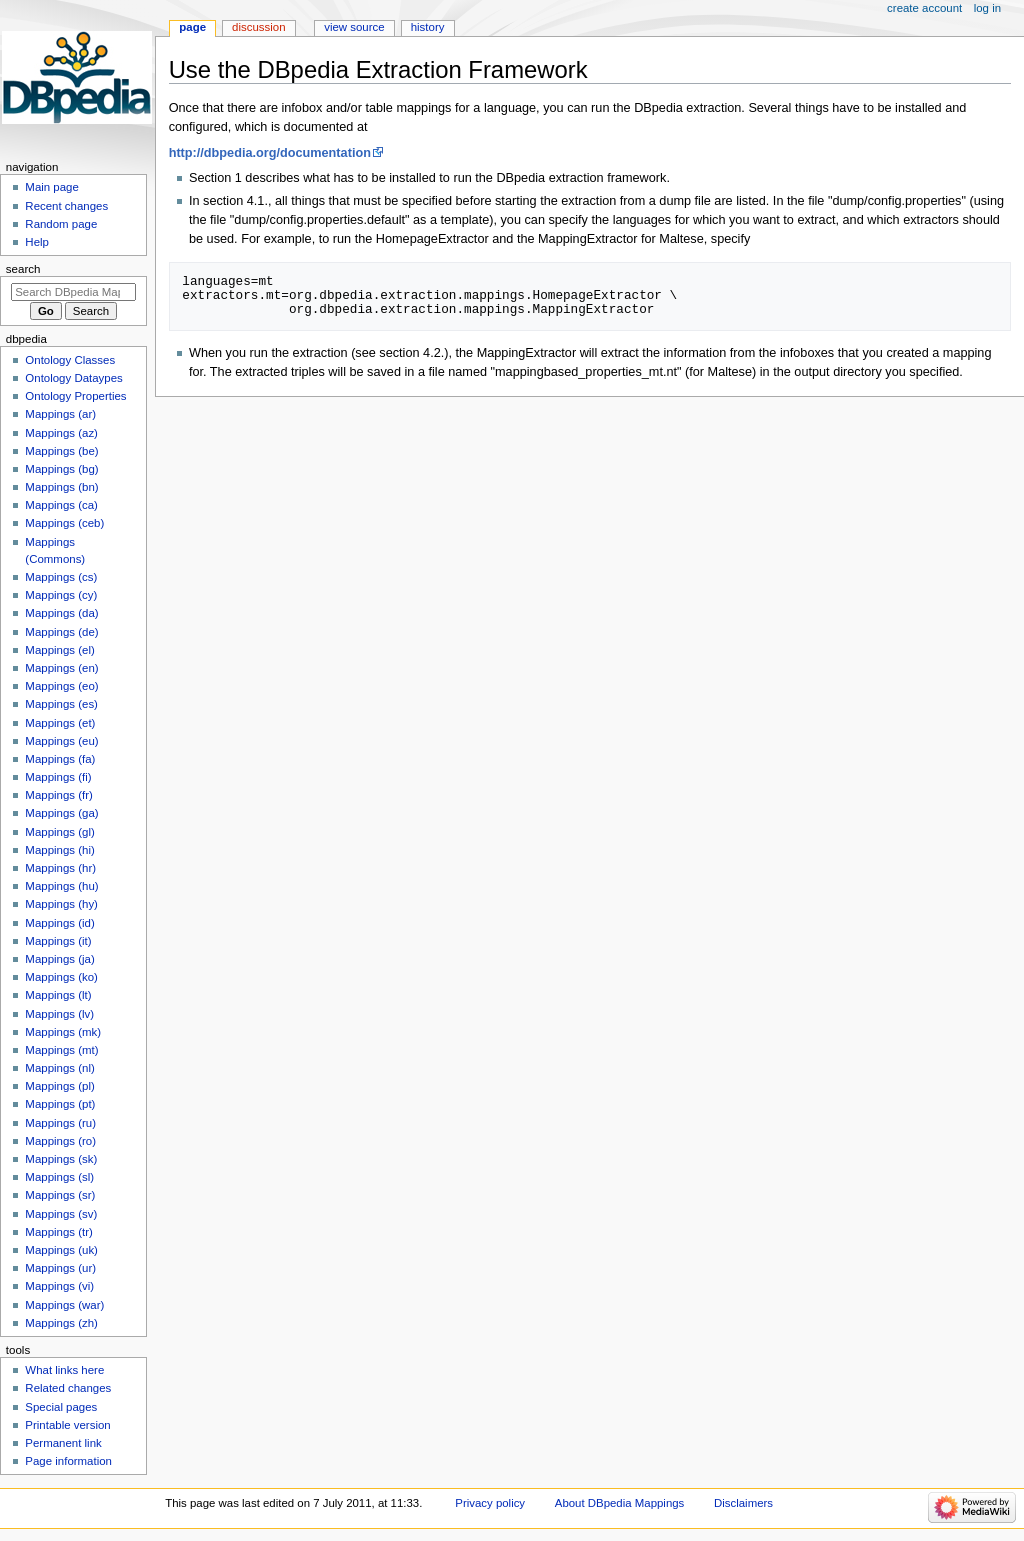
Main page (52, 187)
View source (354, 27)
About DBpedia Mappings (620, 1503)
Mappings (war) (64, 1305)
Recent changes (66, 206)
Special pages (61, 1407)
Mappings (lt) (58, 995)
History (428, 27)
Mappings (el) (59, 650)
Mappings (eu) (61, 741)
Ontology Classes (70, 360)
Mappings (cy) (61, 595)
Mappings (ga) (61, 813)
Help (37, 242)
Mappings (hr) (60, 868)
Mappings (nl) (59, 1068)
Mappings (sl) (59, 1177)
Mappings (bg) (61, 469)
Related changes (68, 1388)
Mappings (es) (61, 704)
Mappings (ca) (61, 505)
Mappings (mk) (63, 1032)
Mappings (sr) (60, 1195)
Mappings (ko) (61, 977)
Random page (61, 224)
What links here (64, 1370)
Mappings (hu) (61, 886)
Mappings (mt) (61, 1050)
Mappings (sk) (61, 1159)
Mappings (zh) (61, 1323)
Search (23, 269)
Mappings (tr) (58, 1232)
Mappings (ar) (60, 414)
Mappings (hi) (59, 850)
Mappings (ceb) (64, 523)
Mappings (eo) (61, 686)
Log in (987, 8)
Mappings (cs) (61, 577)
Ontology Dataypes (73, 378)
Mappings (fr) (58, 795)
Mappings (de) (61, 632)
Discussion (258, 27)
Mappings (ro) (60, 1141)
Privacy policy (490, 1503)
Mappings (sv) (61, 1214)
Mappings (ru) (60, 1123)
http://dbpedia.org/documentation (270, 153)
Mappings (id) (59, 923)
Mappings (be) (61, 451)
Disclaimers (743, 1503)
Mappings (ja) (59, 959)
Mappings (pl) (59, 1086)
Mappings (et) (60, 723)
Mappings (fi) (58, 777)
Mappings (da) (61, 613)
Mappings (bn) (61, 487)
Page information (68, 1461)
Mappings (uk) (61, 1250)
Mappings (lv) (59, 1014)
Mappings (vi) (59, 1286)
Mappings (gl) (59, 832)
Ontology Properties (75, 396)
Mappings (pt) (60, 1104)
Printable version (67, 1425)
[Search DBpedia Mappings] (73, 292)
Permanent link (63, 1443)
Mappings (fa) (60, 759)
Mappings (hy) (61, 904)
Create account (924, 8)
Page (192, 27)
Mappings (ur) (60, 1268)
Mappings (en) (61, 668)
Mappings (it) (58, 941)
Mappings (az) (61, 433)
